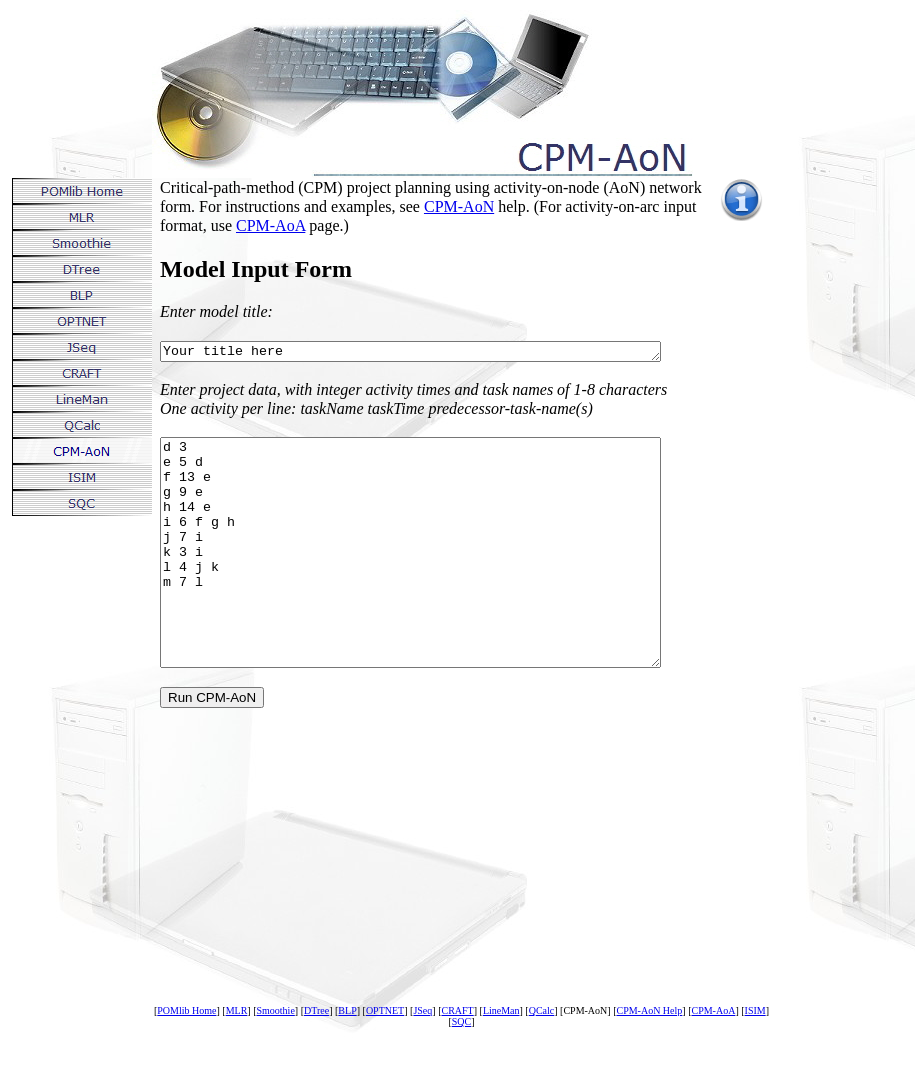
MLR (237, 1058)
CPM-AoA (270, 225)
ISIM (755, 1058)
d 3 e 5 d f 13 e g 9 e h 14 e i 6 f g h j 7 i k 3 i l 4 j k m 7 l (440, 578)
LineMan (501, 1058)
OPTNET (385, 1058)
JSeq (422, 1058)
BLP (347, 1058)
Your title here (440, 353)
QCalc (542, 1058)
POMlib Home (186, 1058)
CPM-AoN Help (649, 1058)
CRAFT (457, 1058)
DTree (316, 1058)
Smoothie (275, 1058)
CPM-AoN (459, 206)
